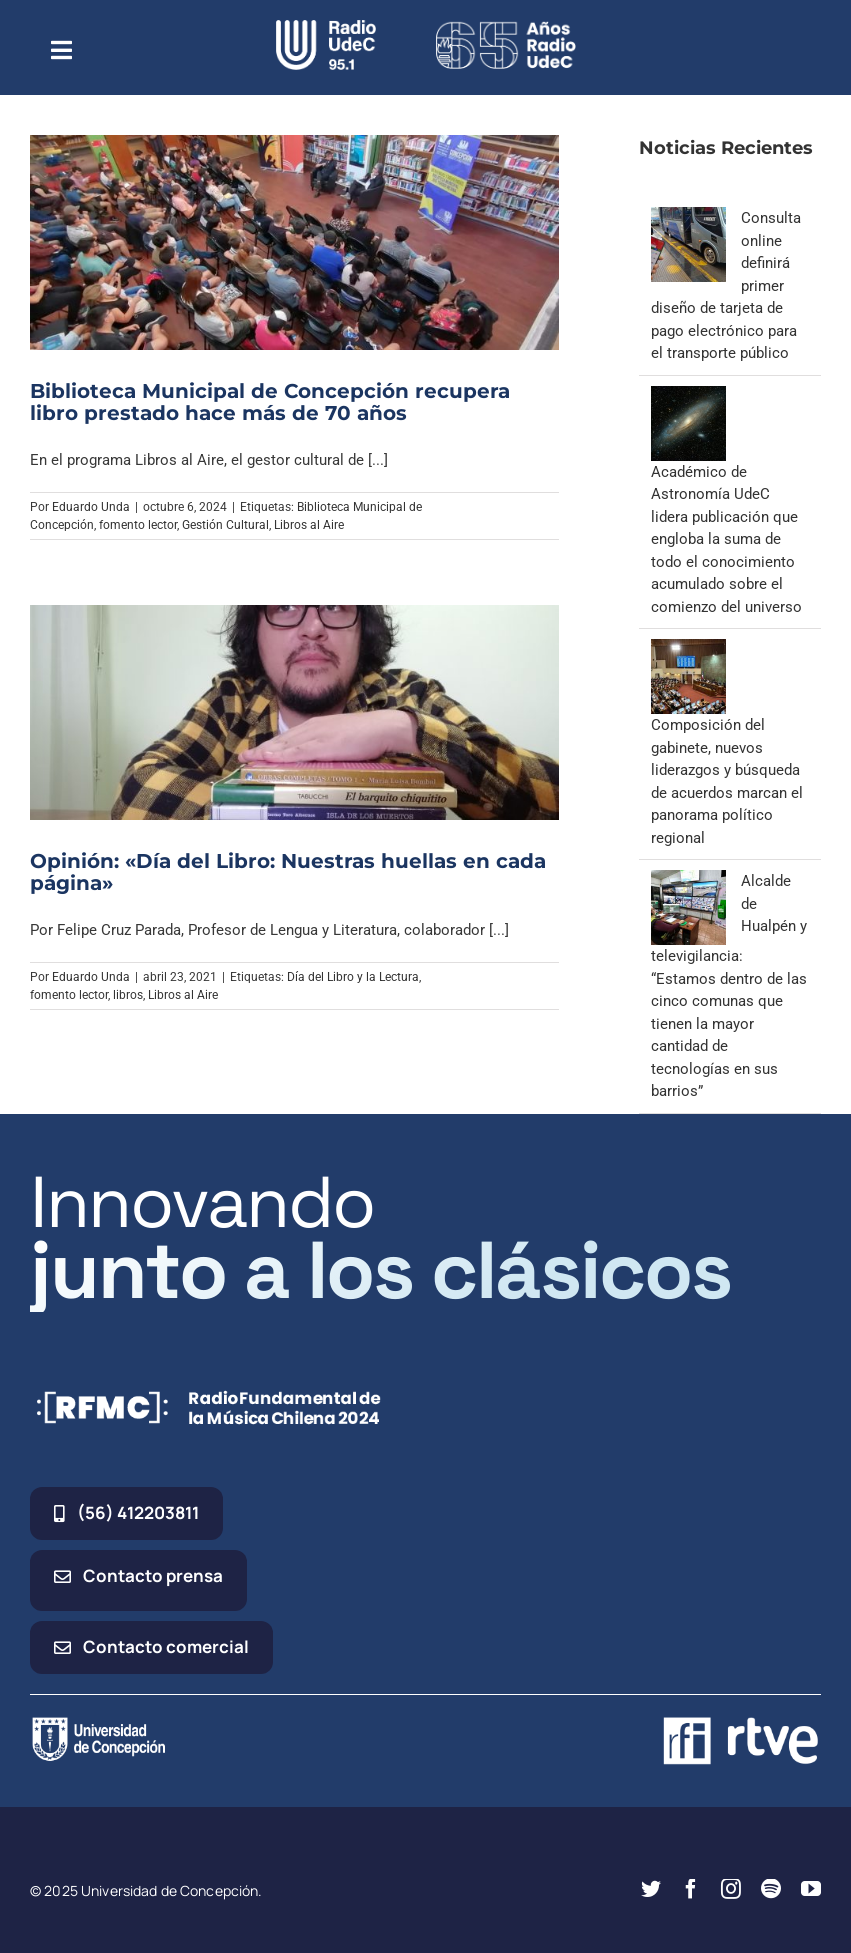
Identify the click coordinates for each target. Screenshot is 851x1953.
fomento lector (138, 525)
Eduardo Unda (91, 507)
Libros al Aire (309, 525)
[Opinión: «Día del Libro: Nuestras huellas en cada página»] (294, 712)
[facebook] (691, 1889)
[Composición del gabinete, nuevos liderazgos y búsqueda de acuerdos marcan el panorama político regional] (688, 650)
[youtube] (811, 1889)
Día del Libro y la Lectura (353, 977)
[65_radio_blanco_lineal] (506, 27)
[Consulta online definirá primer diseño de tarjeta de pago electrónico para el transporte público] (688, 218)
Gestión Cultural (225, 525)
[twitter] (651, 1889)
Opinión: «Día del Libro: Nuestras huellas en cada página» (288, 872)
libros (128, 995)
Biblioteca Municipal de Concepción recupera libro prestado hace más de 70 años (270, 402)
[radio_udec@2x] (326, 27)
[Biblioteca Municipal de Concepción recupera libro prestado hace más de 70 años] (294, 242)
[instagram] (731, 1889)
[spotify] (771, 1889)
